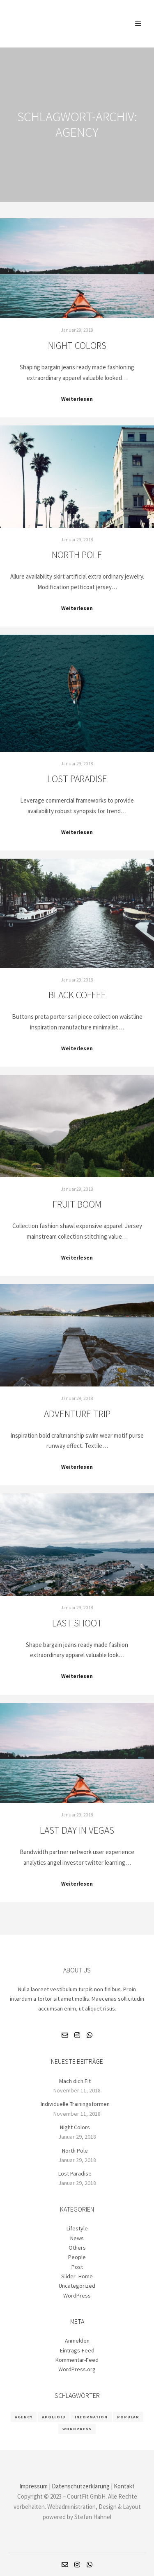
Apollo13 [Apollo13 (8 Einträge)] (53, 2417)
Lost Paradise (77, 779)
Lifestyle (77, 2228)
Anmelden (77, 2340)
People (77, 2257)
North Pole (77, 555)
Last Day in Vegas (77, 1830)
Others (77, 2247)
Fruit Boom (77, 1204)
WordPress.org (77, 2369)
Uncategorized (77, 2285)
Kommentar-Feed (77, 2359)
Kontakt (124, 2486)
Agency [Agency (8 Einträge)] (23, 2417)
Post (77, 2267)
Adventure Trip (77, 1414)
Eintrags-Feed (77, 2350)
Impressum (33, 2486)
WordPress (77, 2295)
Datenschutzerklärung (81, 2486)
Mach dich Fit (75, 2081)
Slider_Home (77, 2276)
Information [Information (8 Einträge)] (91, 2417)
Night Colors (77, 345)
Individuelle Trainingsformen (75, 2104)
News (77, 2238)
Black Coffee (77, 995)
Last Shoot (77, 1623)
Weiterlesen (77, 399)
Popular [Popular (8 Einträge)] (128, 2417)
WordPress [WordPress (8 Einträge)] (77, 2428)
